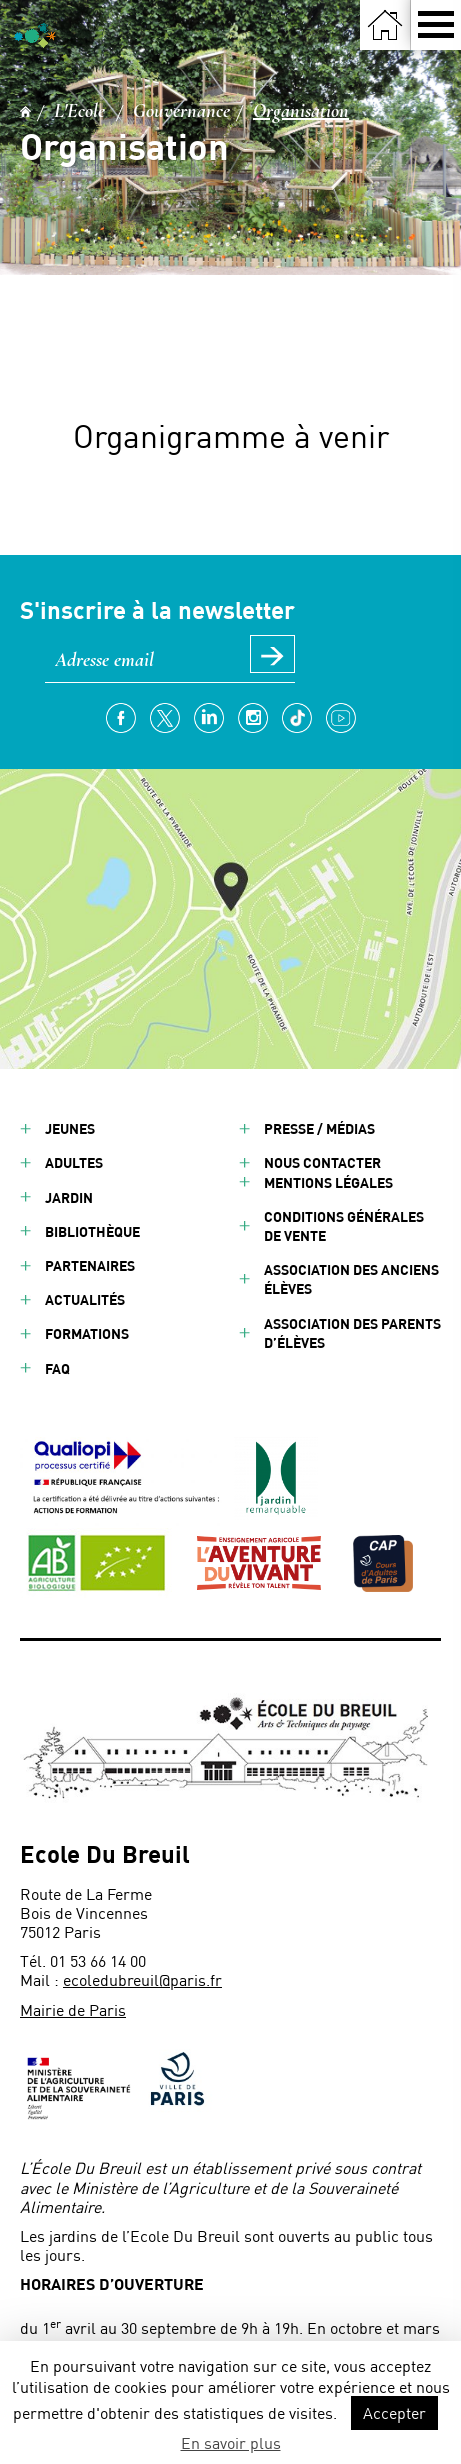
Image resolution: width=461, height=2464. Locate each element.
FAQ (57, 1368)
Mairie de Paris (73, 2009)
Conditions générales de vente (344, 1226)
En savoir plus (231, 2442)
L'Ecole (79, 111)
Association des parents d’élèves (352, 1333)
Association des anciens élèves (351, 1279)
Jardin (69, 1197)
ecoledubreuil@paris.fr (142, 1979)
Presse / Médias (319, 1128)
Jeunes (70, 1128)
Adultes (74, 1162)
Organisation (301, 111)
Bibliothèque (92, 1231)
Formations (87, 1333)
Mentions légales (328, 1182)
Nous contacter (322, 1162)
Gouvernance (181, 111)
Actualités (85, 1299)
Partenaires (90, 1265)
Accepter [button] (394, 2412)
